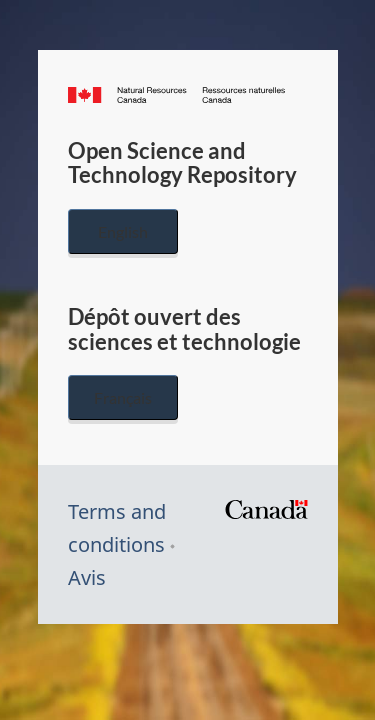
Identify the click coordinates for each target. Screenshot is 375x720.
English (123, 231)
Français (123, 397)
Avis (87, 577)
